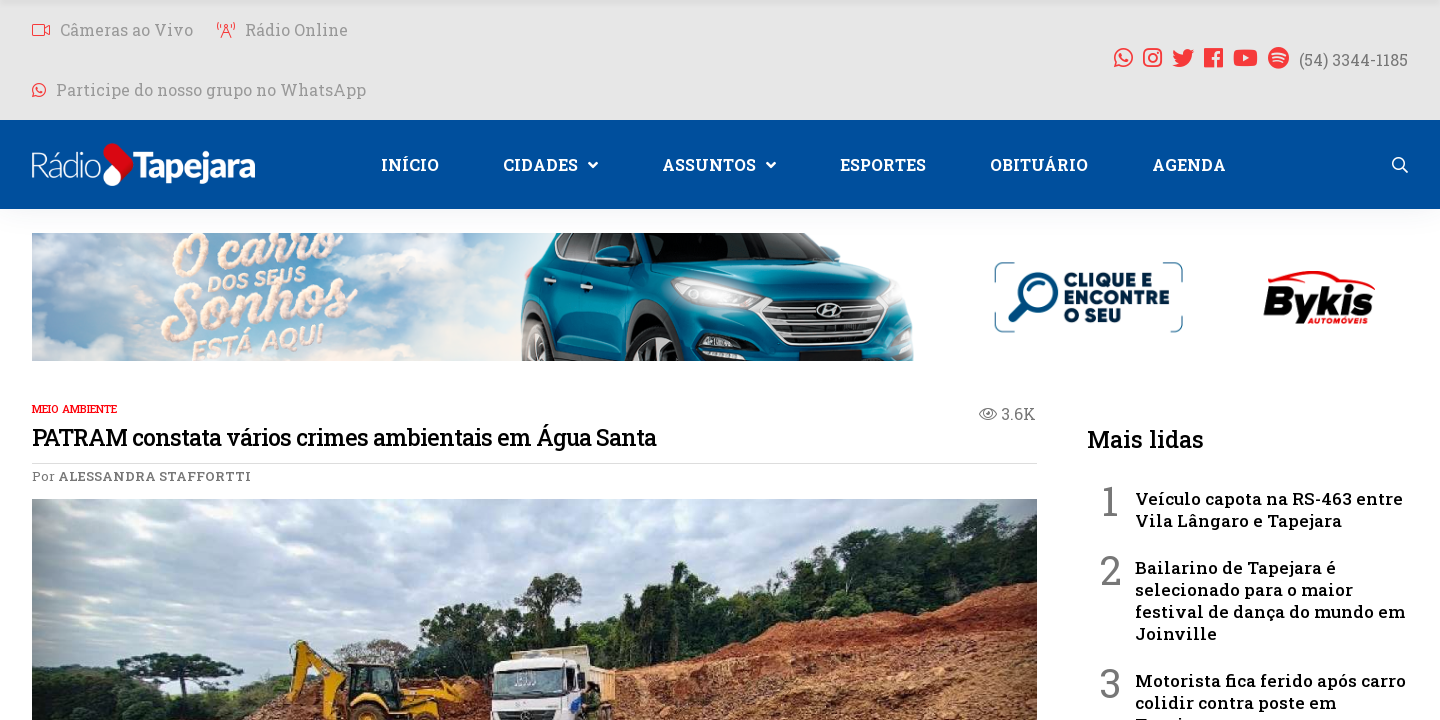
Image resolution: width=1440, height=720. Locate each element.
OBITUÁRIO (1039, 164)
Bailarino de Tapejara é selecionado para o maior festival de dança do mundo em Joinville (1270, 600)
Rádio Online (282, 29)
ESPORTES (883, 164)
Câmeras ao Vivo (112, 29)
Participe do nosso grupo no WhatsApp (199, 89)
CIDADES (550, 164)
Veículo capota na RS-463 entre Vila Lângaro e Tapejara (1269, 509)
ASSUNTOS (719, 164)
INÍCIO (410, 164)
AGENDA (1189, 164)
